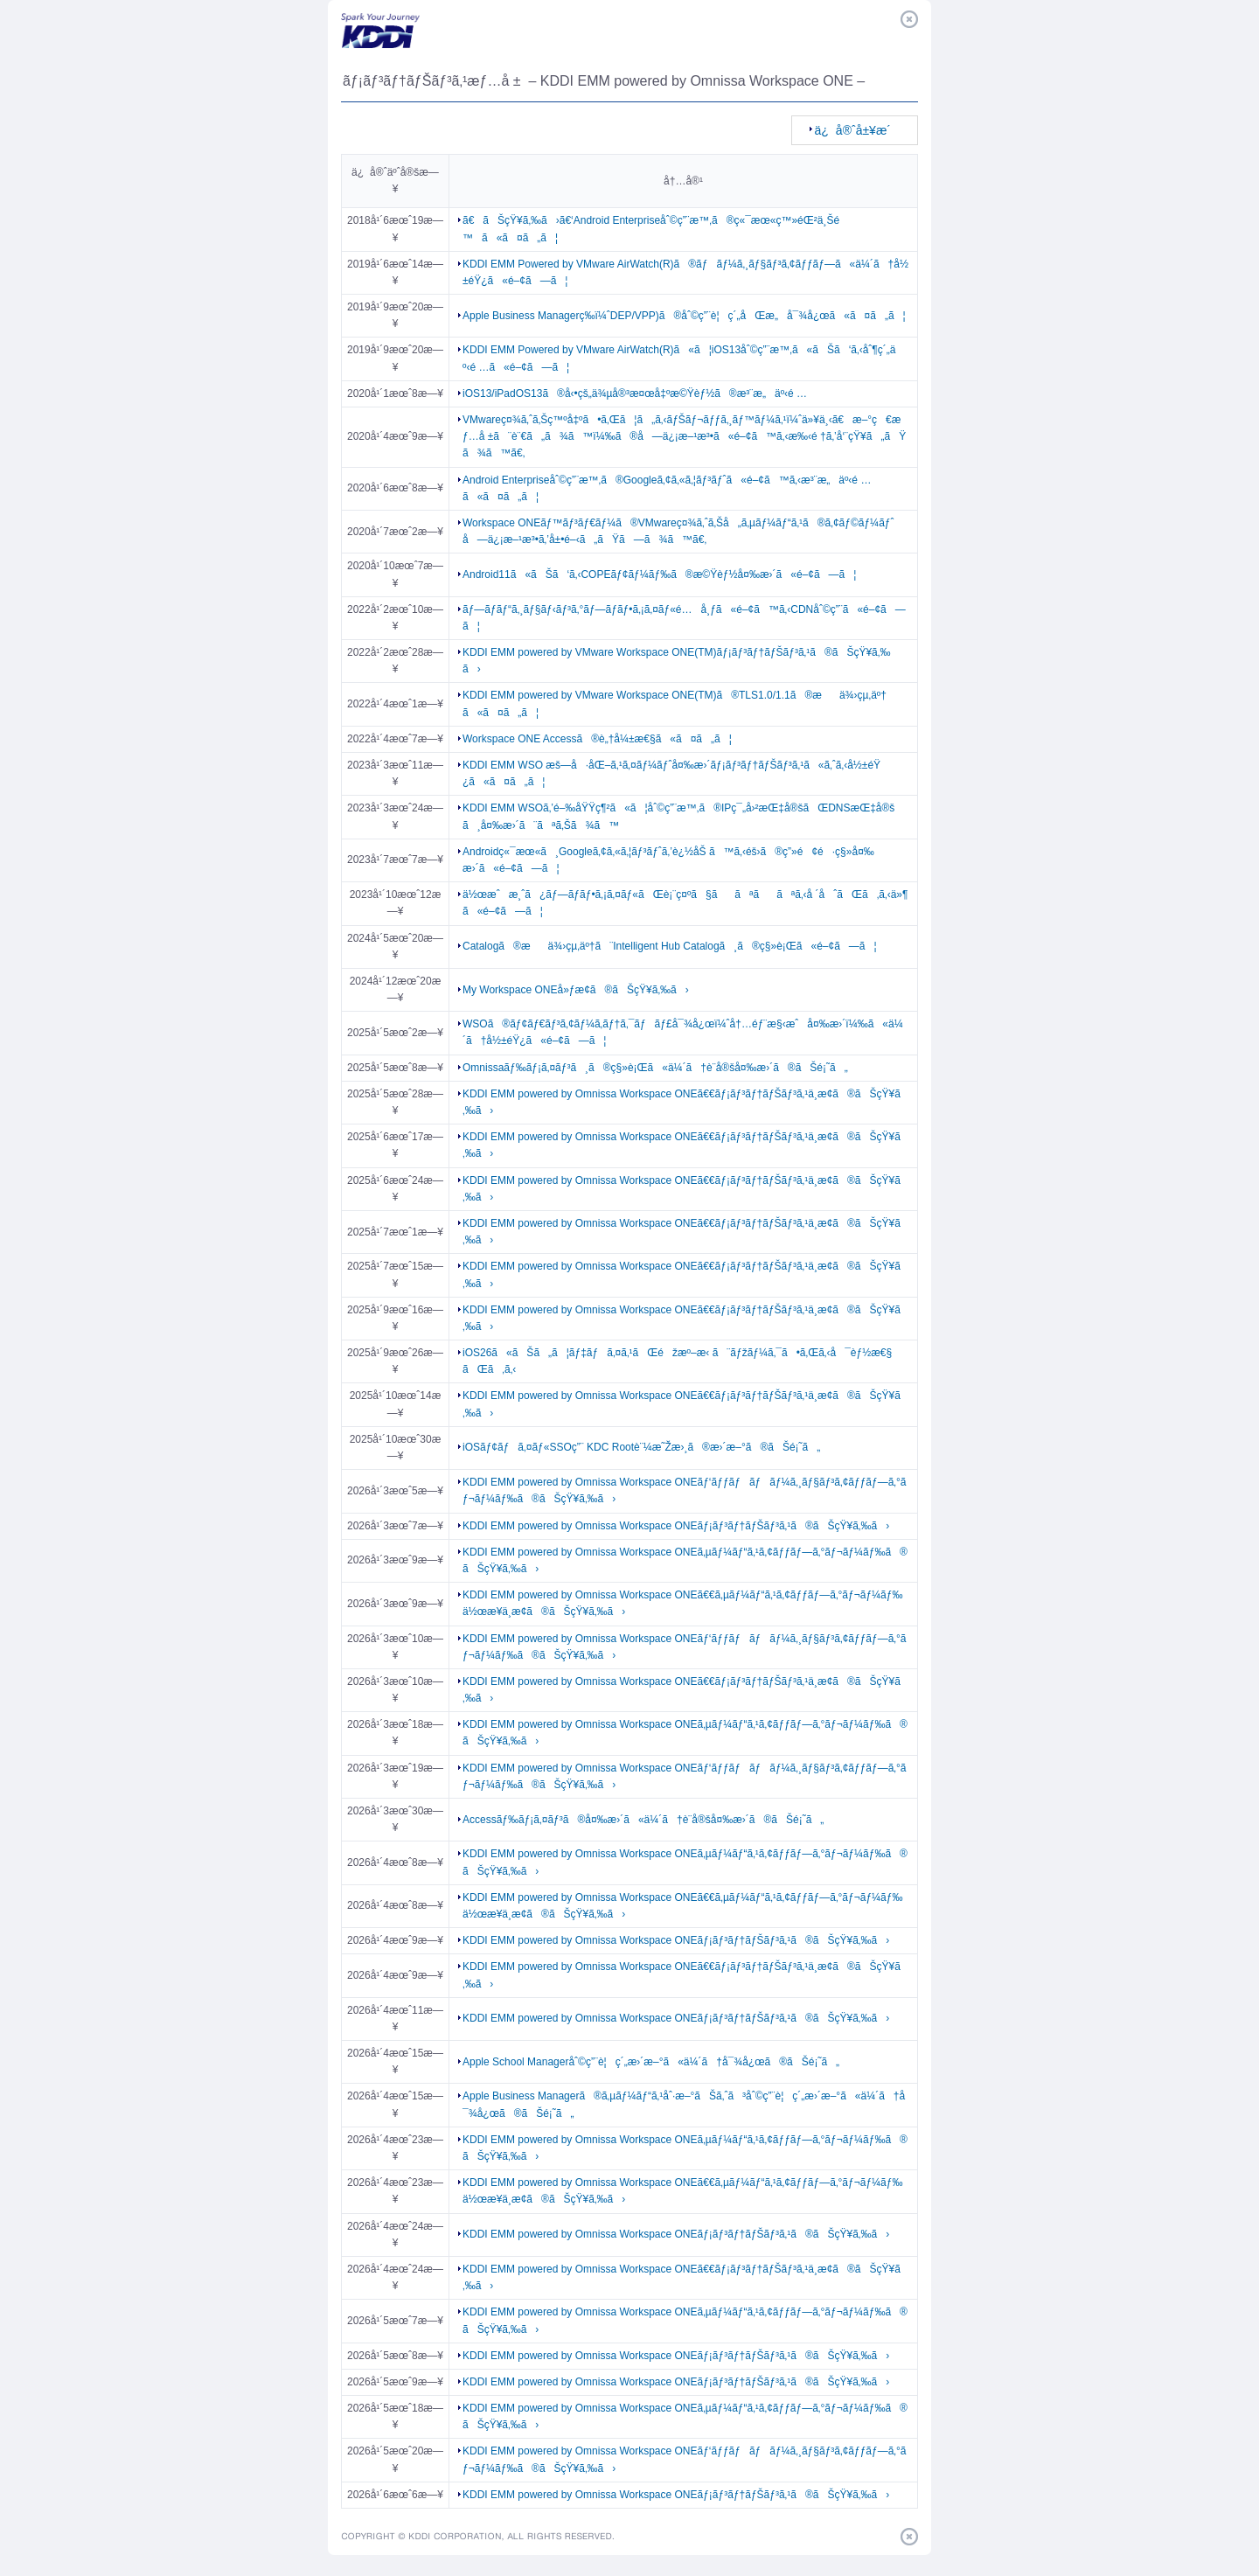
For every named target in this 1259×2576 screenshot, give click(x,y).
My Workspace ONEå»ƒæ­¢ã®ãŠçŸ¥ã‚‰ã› (576, 990)
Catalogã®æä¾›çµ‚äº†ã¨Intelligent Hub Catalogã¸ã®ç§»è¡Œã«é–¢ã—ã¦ (670, 946)
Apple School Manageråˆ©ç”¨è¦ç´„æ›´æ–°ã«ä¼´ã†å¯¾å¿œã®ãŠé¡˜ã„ (651, 2062)
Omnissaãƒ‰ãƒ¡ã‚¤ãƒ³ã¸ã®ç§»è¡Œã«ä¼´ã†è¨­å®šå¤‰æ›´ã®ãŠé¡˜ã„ (655, 1068)
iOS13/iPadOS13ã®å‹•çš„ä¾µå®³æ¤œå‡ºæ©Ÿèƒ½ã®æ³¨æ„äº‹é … (635, 393)
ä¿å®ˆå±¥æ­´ (853, 130)
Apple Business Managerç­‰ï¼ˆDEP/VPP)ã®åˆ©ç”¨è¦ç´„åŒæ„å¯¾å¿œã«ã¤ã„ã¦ (684, 316)
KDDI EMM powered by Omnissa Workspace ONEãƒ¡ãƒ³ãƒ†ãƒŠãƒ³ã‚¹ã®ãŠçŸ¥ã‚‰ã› (676, 1526)
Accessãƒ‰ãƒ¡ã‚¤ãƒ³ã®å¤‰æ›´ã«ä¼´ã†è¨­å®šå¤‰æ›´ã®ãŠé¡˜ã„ (643, 1820)
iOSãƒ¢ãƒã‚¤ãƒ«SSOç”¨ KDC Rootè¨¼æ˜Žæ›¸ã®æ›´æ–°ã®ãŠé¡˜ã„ (641, 1447)
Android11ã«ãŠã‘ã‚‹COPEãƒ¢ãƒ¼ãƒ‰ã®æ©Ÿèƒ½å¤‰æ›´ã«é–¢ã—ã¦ (659, 574)
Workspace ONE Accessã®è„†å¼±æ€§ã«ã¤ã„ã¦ (597, 739)
